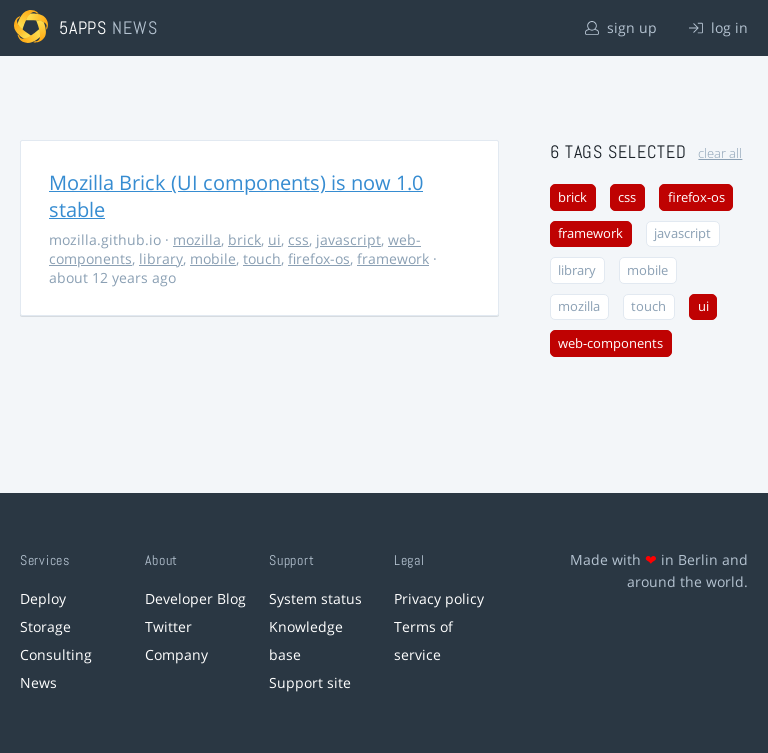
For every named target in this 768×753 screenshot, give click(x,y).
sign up (621, 27)
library (161, 258)
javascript (348, 239)
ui (274, 239)
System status (315, 598)
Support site (310, 682)
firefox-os (319, 258)
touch (262, 258)
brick (244, 239)
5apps (83, 27)
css (298, 239)
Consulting (56, 654)
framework (393, 258)
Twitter (168, 626)
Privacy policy (439, 598)
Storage (45, 626)
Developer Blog (195, 598)
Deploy (43, 598)
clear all (720, 153)
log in (718, 27)
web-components (610, 343)
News (38, 682)
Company (176, 654)
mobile (213, 258)
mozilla (197, 239)
